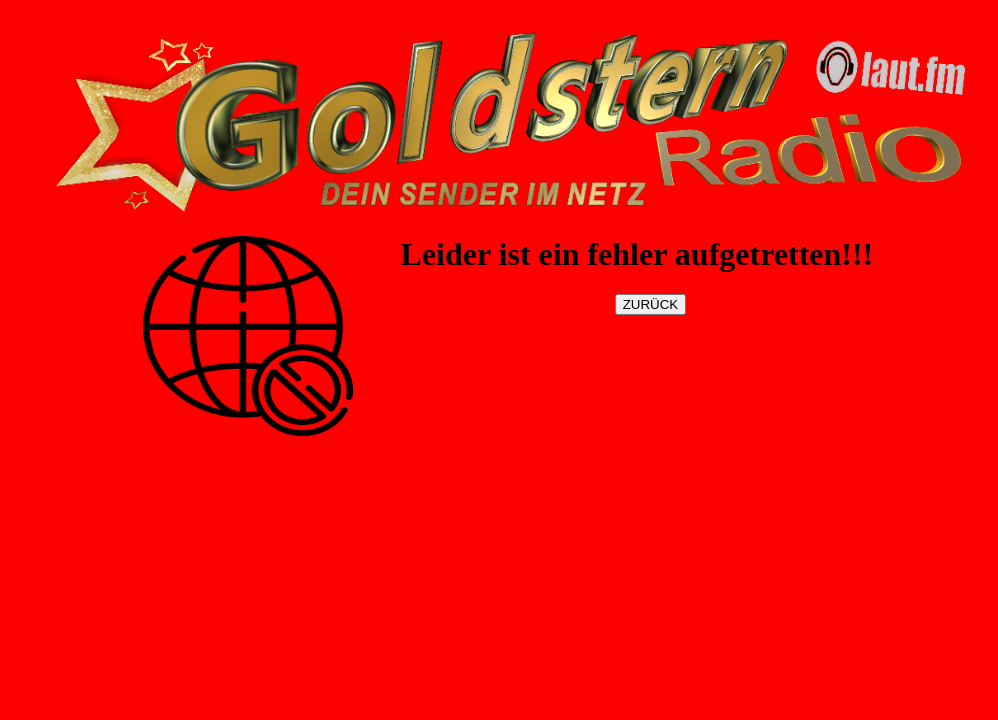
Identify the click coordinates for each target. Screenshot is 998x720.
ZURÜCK (651, 304)
